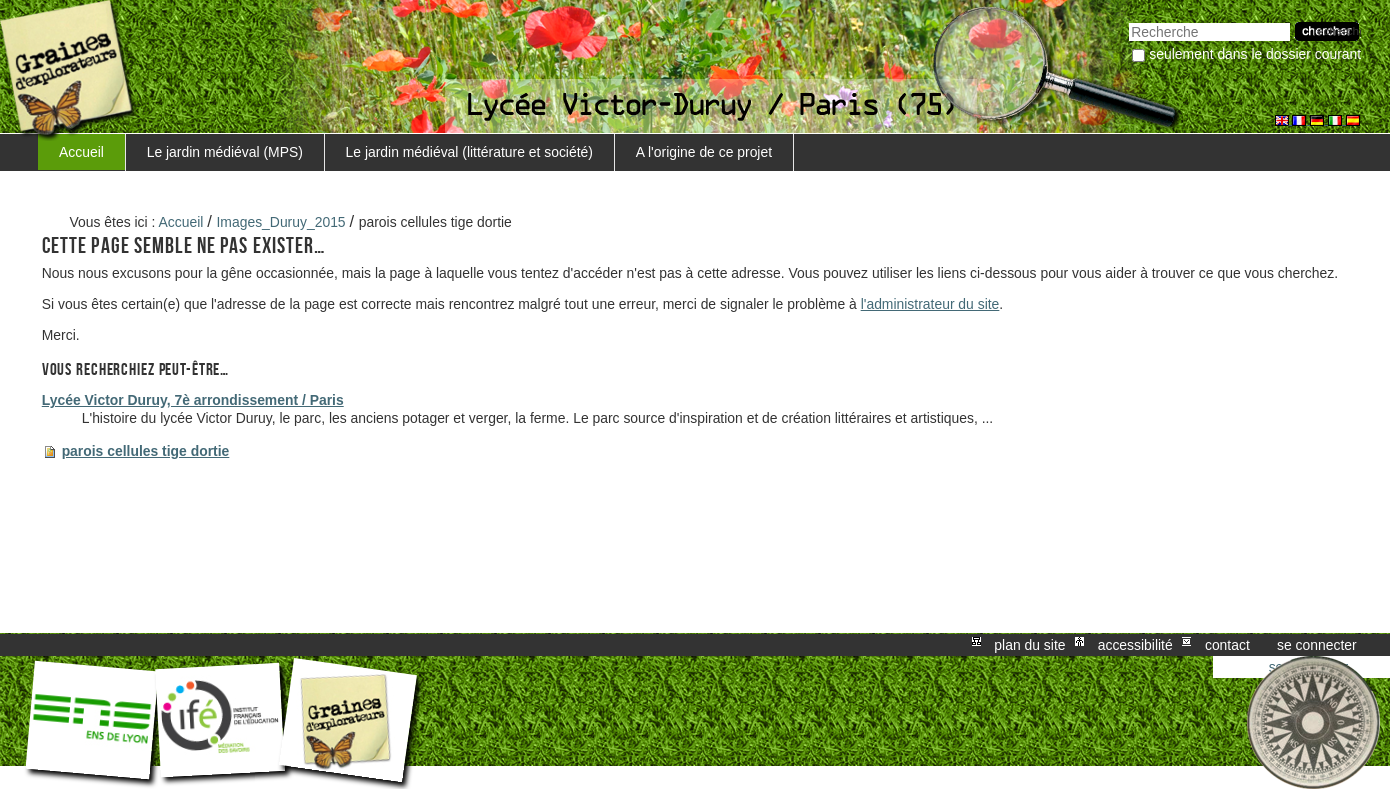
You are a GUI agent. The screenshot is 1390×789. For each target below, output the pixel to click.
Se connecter (1317, 645)
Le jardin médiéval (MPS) (225, 152)
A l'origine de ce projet (704, 152)
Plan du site (1029, 645)
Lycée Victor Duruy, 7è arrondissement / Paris (193, 400)
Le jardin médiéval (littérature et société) (469, 152)
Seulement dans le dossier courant (1255, 54)
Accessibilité (1135, 645)
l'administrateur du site (930, 304)
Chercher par (1128, 20)
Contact (1227, 645)
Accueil (81, 152)
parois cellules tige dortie (146, 451)
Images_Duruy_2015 (281, 222)
